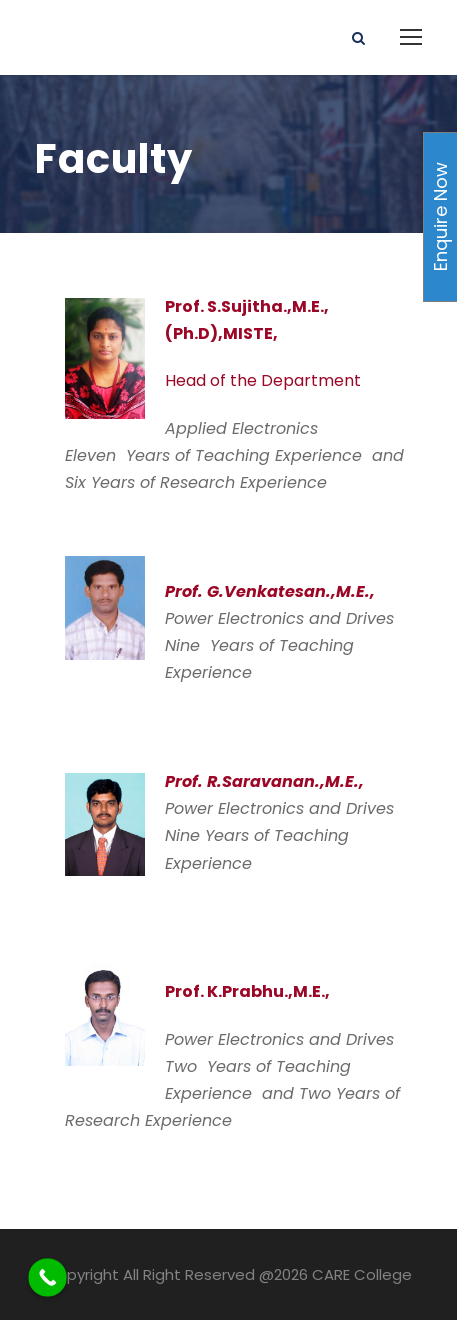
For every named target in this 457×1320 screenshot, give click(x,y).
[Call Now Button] (47, 1277)
